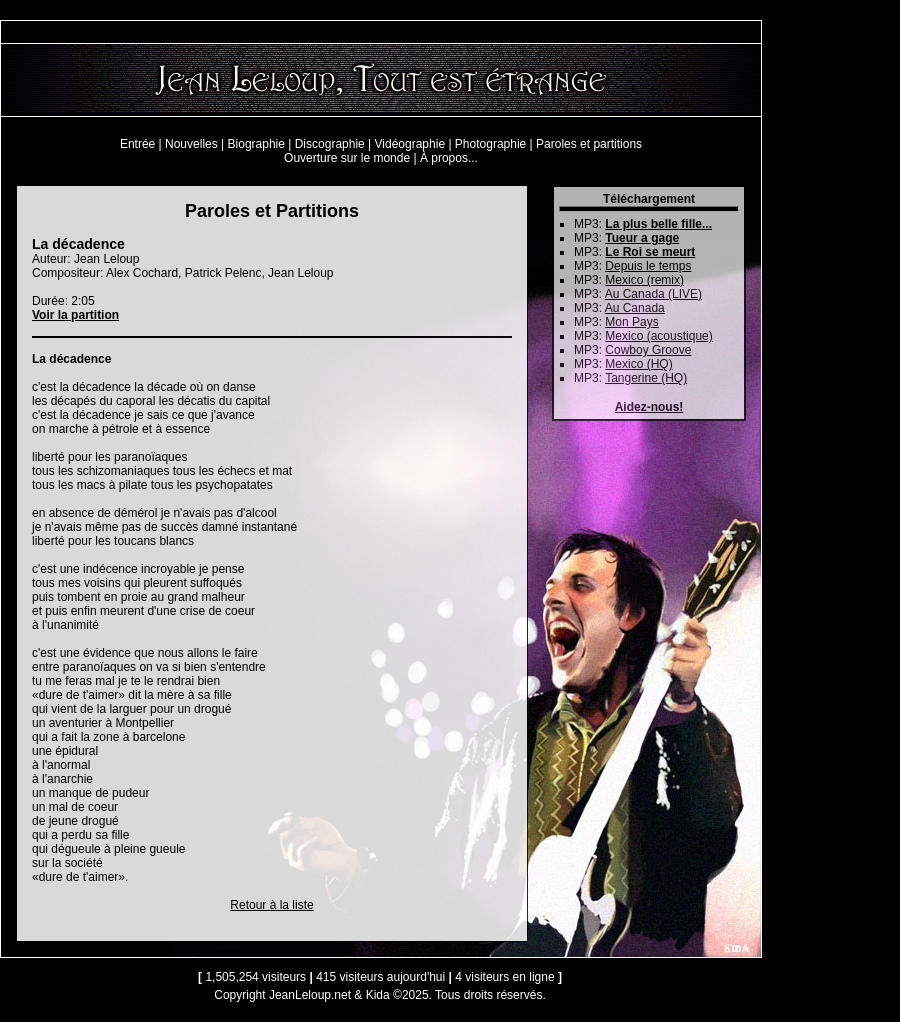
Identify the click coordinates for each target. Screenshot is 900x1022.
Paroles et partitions (589, 144)
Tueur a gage (642, 238)
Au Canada (635, 308)
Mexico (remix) (644, 280)
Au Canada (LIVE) (653, 294)
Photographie (490, 144)
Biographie (256, 144)
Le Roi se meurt (650, 252)
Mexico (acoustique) (658, 336)
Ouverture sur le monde (347, 158)
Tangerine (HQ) (646, 378)
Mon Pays (631, 322)
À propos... (449, 158)
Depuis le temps (648, 266)
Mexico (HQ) (638, 364)
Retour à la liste (271, 905)
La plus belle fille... (658, 224)
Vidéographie (410, 144)
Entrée (137, 144)
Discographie (330, 144)
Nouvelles (191, 144)
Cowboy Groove (648, 350)
